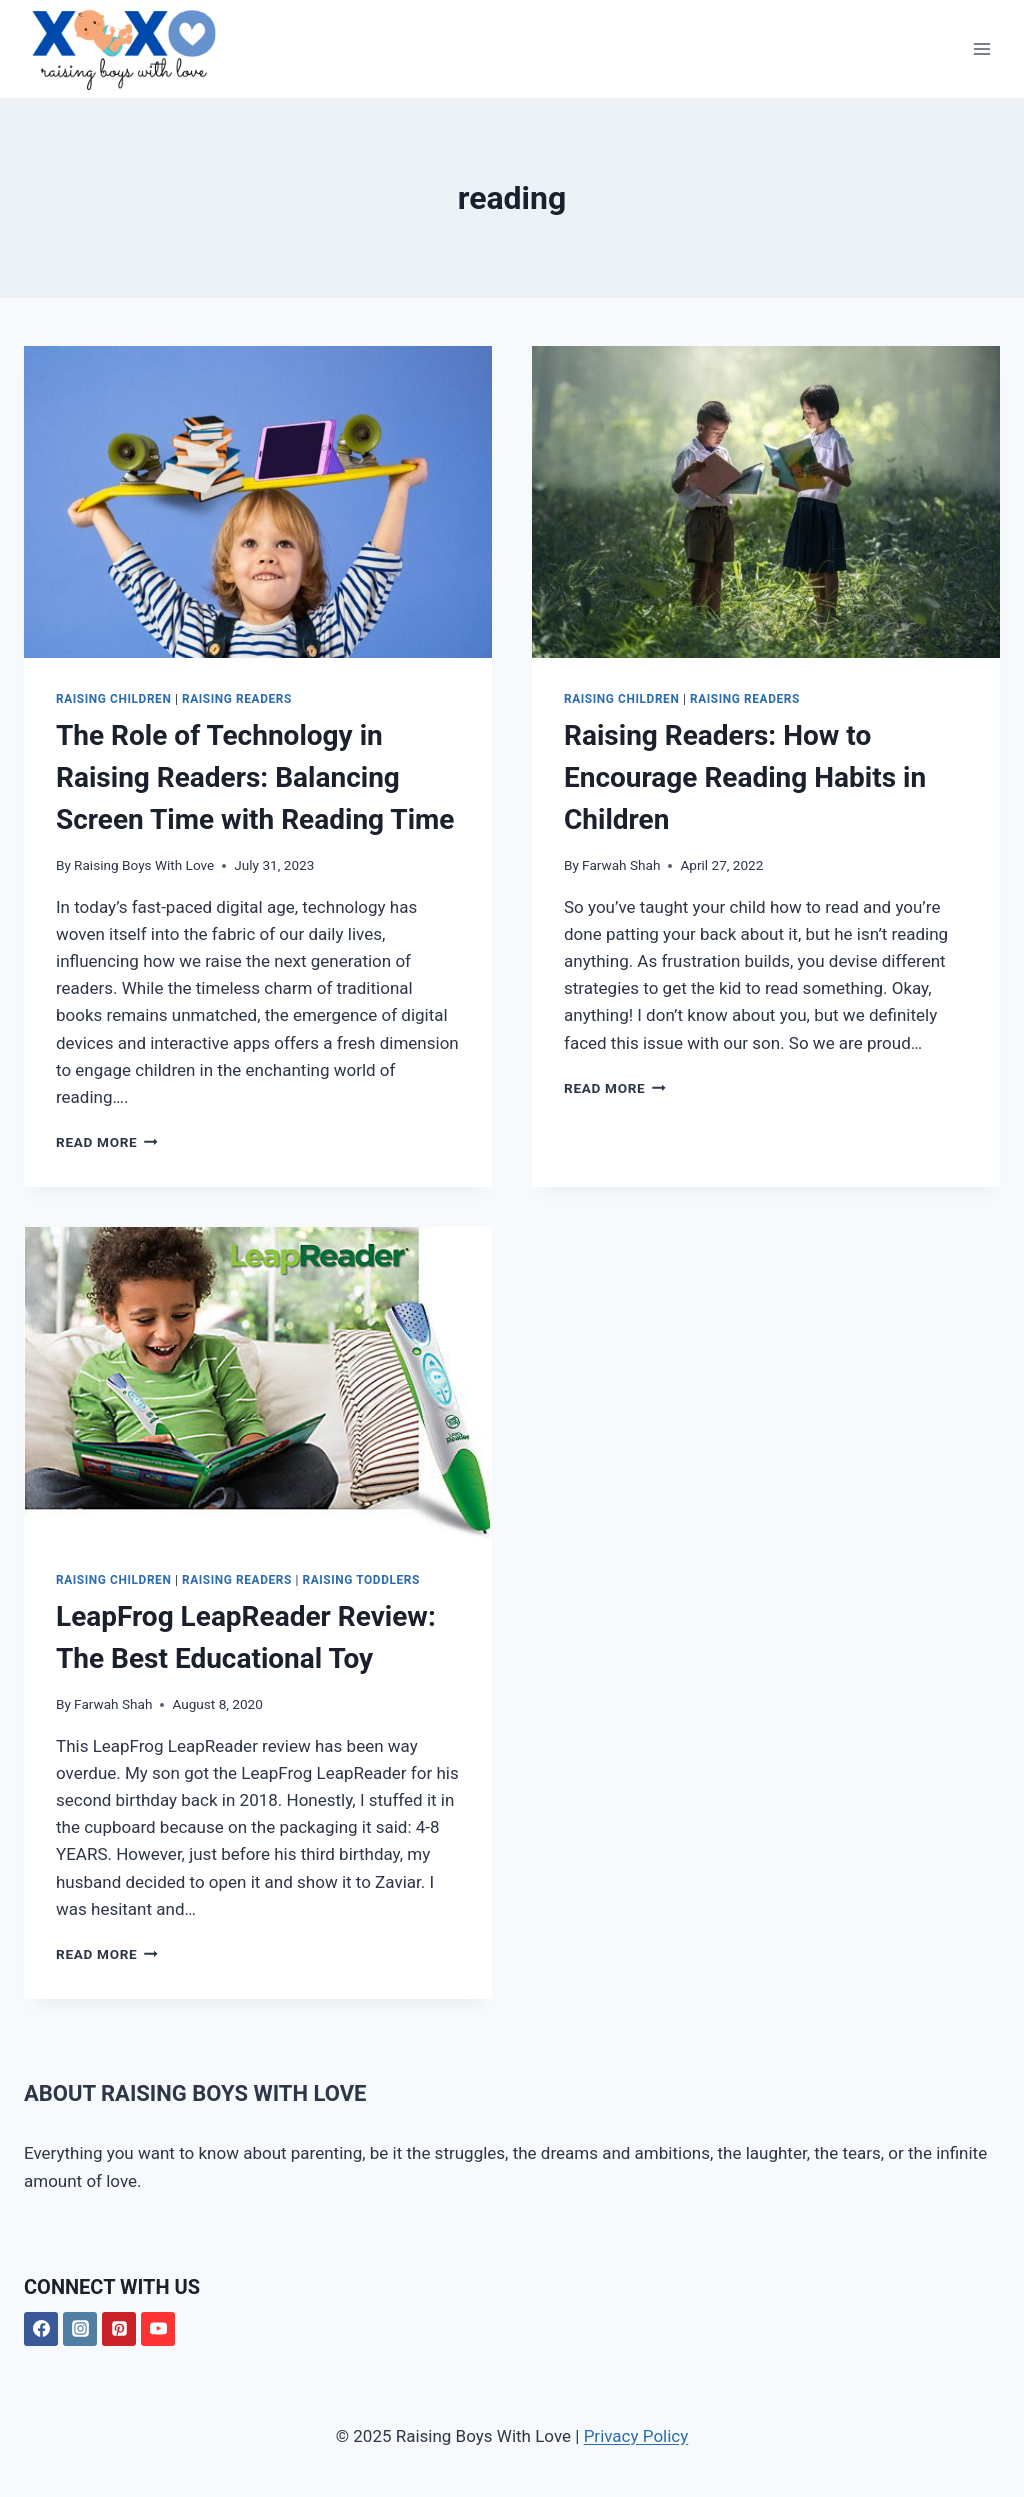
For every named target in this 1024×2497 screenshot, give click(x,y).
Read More (107, 1142)
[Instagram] (80, 2329)
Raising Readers (237, 699)
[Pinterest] (119, 2329)
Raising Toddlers (360, 1580)
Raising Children (113, 699)
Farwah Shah (621, 865)
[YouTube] (158, 2329)
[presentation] (258, 502)
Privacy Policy (636, 2436)
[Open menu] (981, 49)
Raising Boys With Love (144, 865)
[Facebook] (41, 2329)
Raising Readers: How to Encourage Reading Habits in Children (745, 777)
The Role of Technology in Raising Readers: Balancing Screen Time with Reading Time (255, 777)
